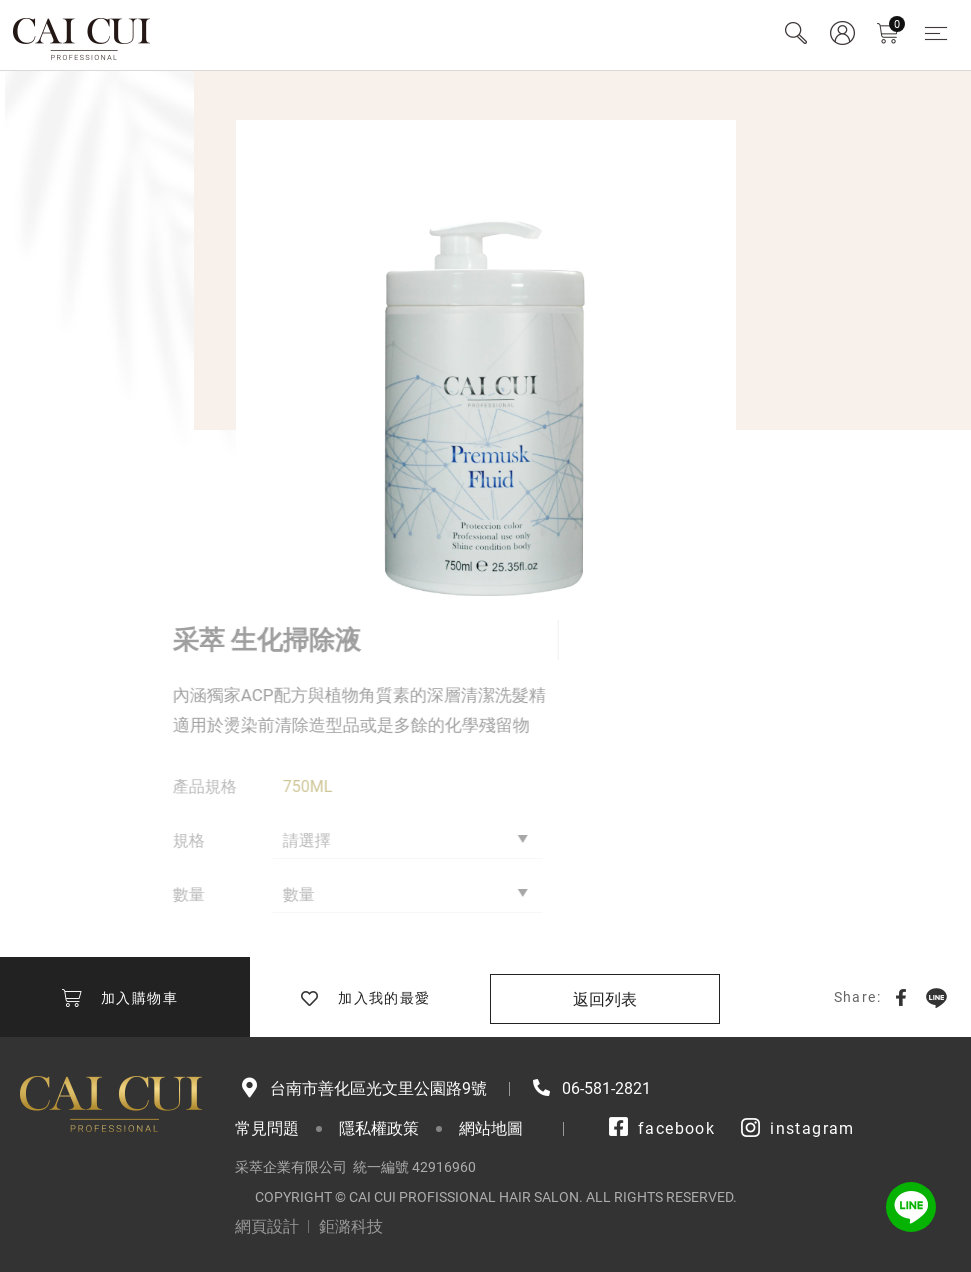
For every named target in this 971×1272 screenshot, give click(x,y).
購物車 (897, 24)
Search (796, 33)
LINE (936, 997)
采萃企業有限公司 (82, 35)
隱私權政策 (379, 1128)
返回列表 (605, 999)
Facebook (901, 997)
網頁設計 (267, 1226)
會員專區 (842, 33)
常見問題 (267, 1128)
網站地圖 (491, 1128)
